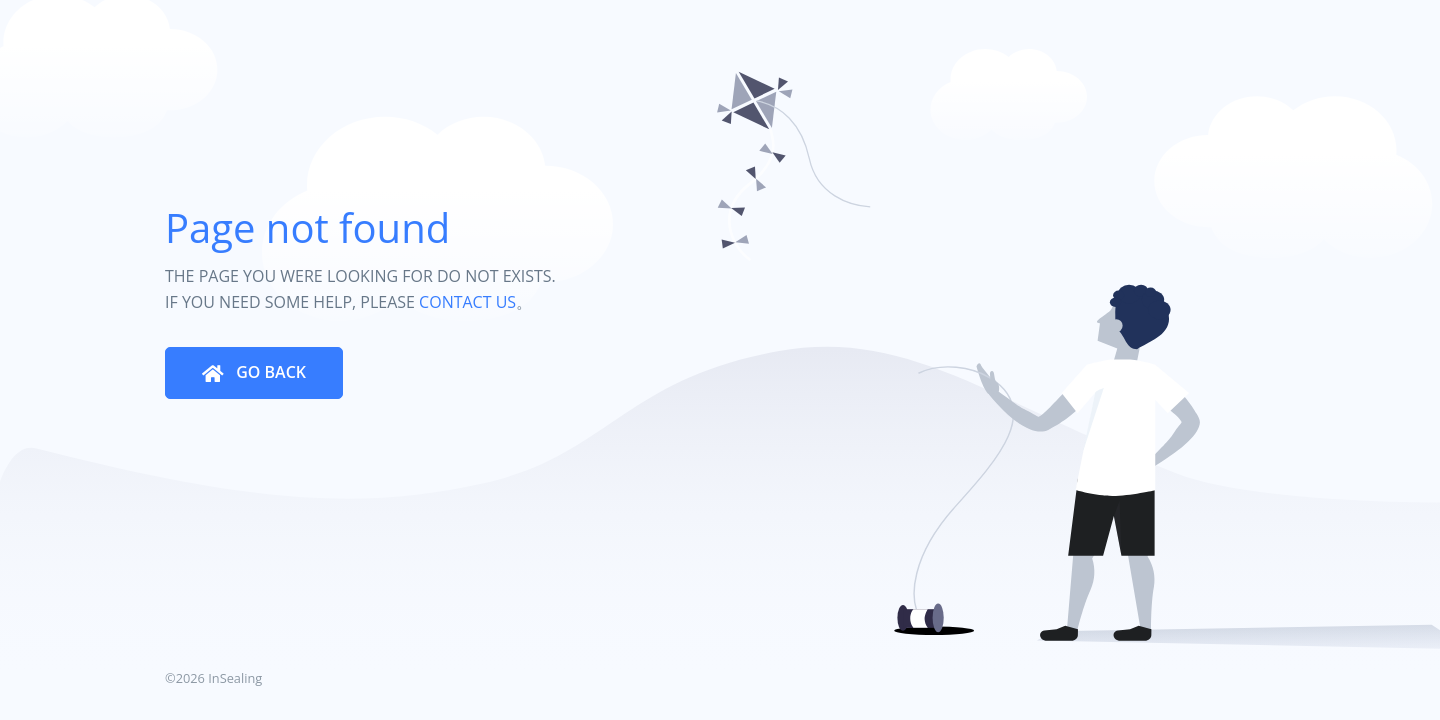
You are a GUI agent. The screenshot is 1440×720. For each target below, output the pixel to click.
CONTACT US (467, 302)
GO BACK (269, 372)
